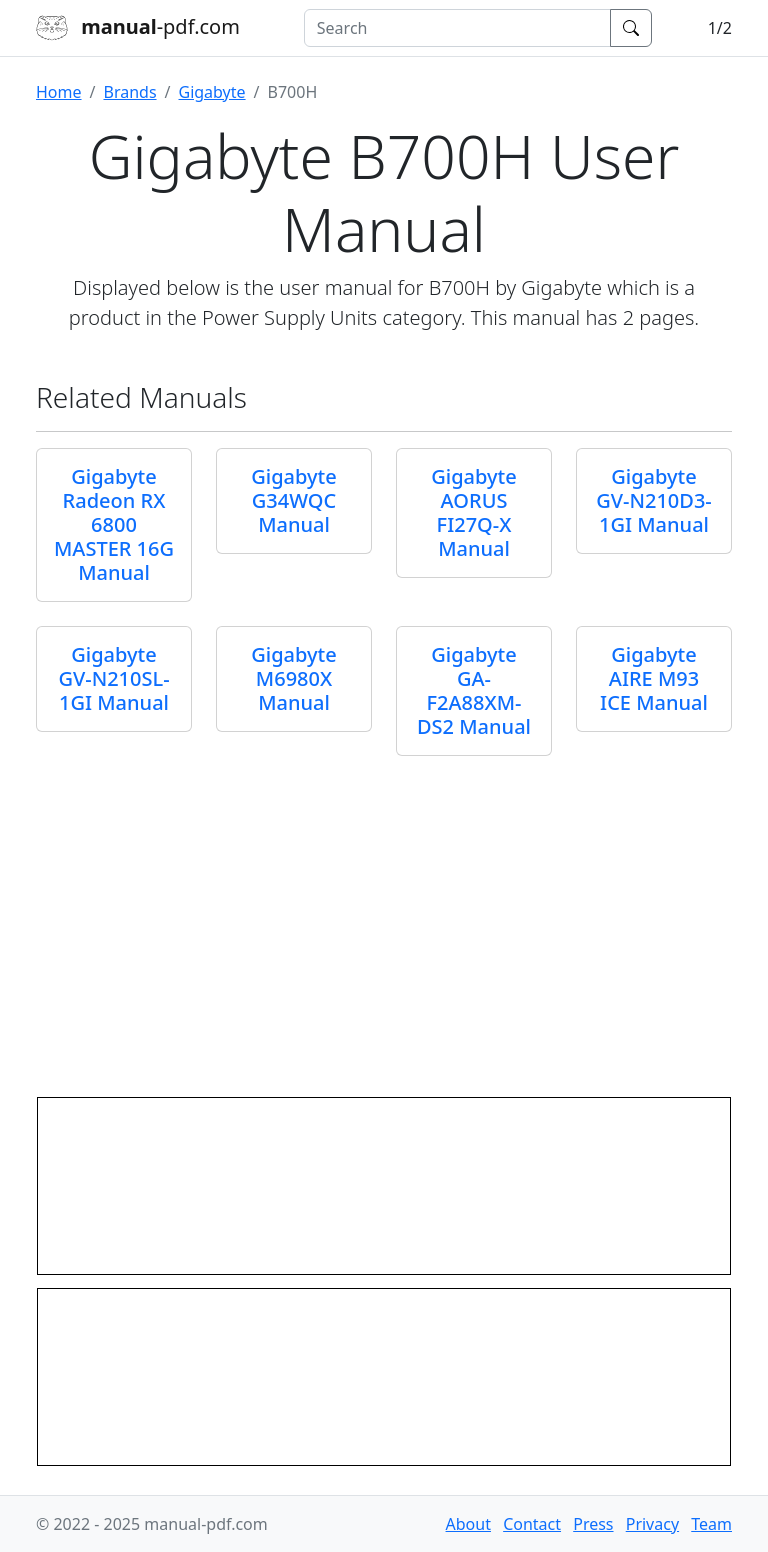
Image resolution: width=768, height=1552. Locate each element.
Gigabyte (212, 92)
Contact (532, 1524)
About (468, 1524)
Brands (129, 92)
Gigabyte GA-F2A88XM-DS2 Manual (474, 690)
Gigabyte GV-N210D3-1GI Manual (654, 500)
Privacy (652, 1524)
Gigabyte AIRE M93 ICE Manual (654, 678)
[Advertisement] (384, 920)
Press (593, 1524)
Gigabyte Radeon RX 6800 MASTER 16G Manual (114, 524)
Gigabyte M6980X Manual (293, 678)
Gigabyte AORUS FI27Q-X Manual (473, 512)
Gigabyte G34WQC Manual (293, 500)
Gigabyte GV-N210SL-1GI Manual (113, 678)
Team (711, 1524)
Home (59, 92)
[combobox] (457, 28)
